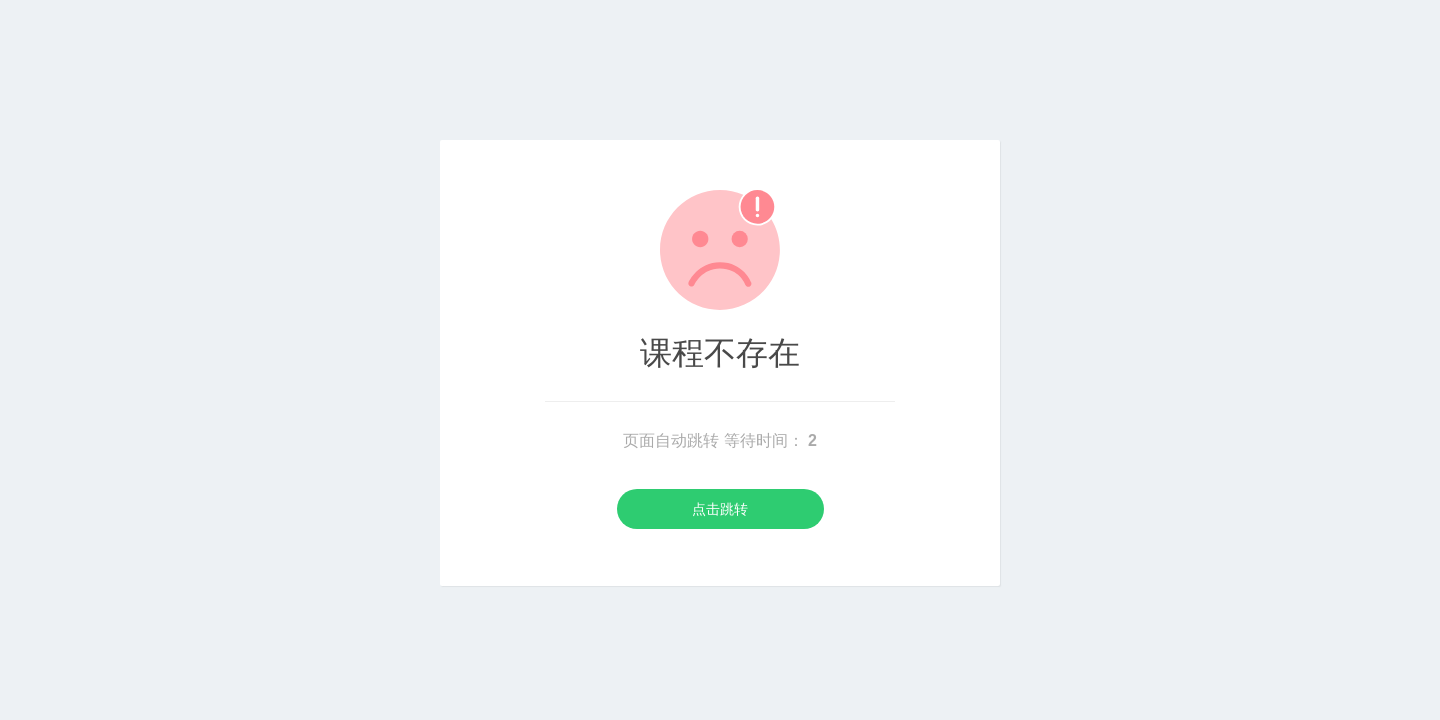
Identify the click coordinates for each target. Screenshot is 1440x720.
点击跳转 (720, 509)
